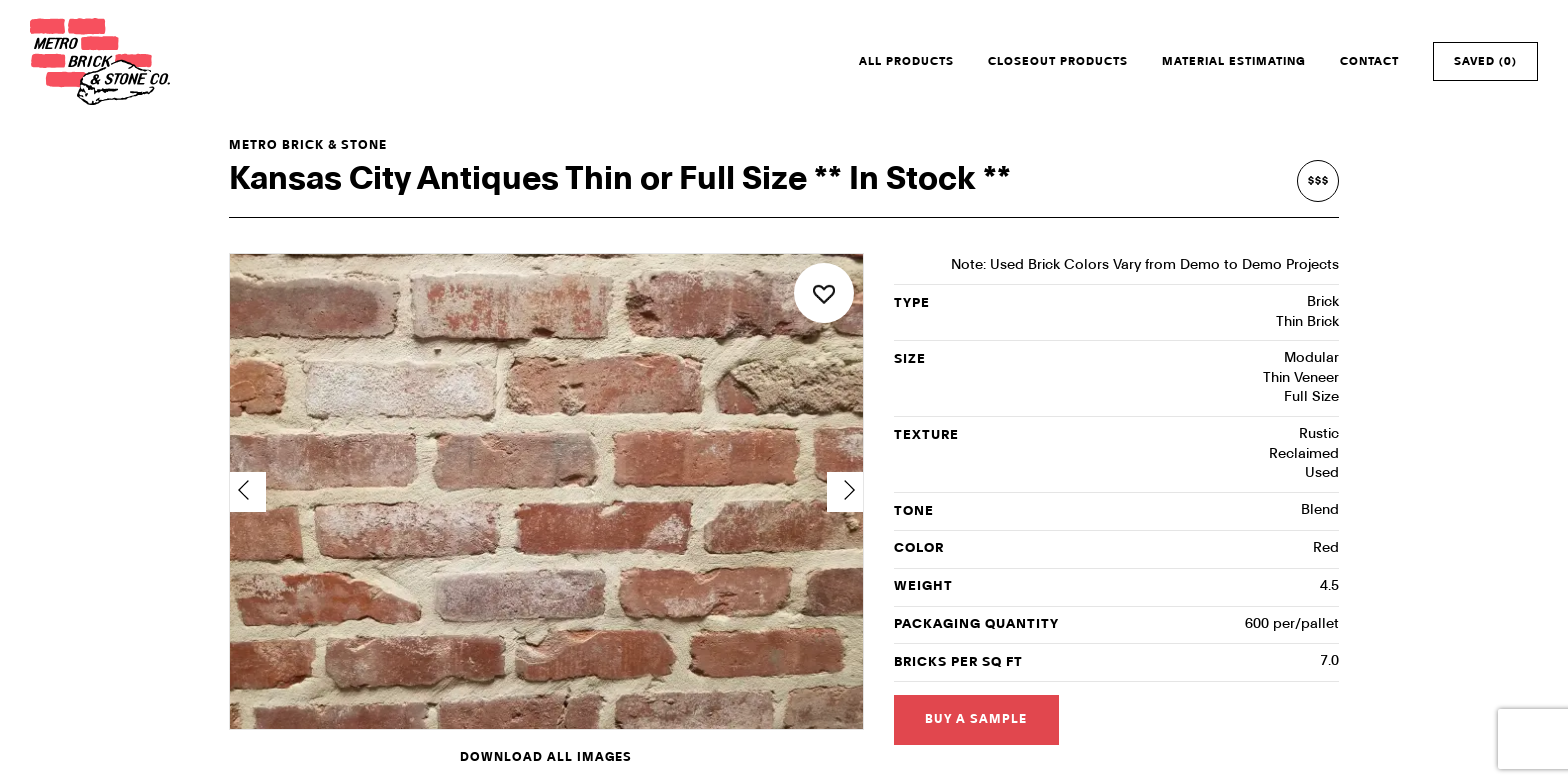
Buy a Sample (976, 719)
